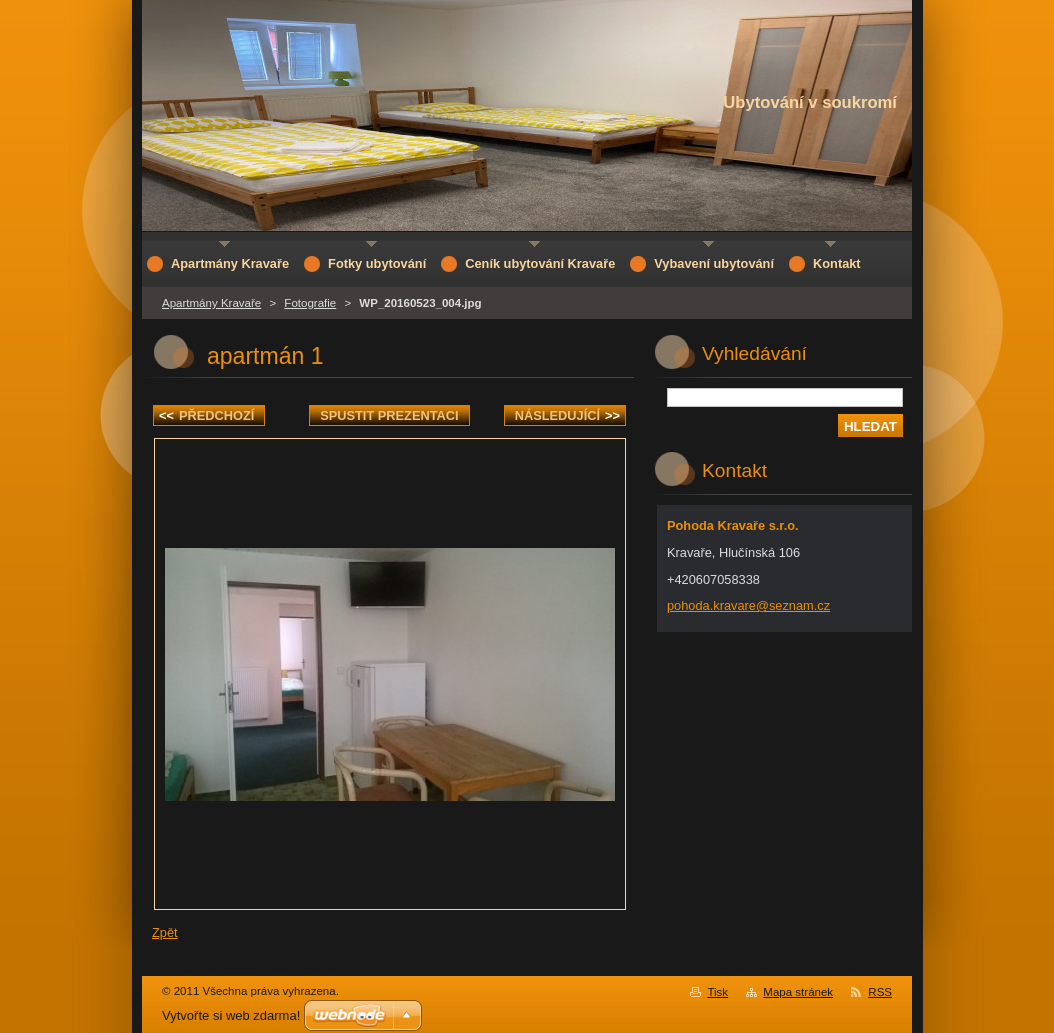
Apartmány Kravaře (211, 303)
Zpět (165, 932)
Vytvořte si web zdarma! (231, 1015)
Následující (567, 415)
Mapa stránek (798, 992)
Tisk (717, 992)
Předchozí (206, 415)
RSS (880, 992)
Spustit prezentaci (389, 415)
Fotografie (310, 303)
